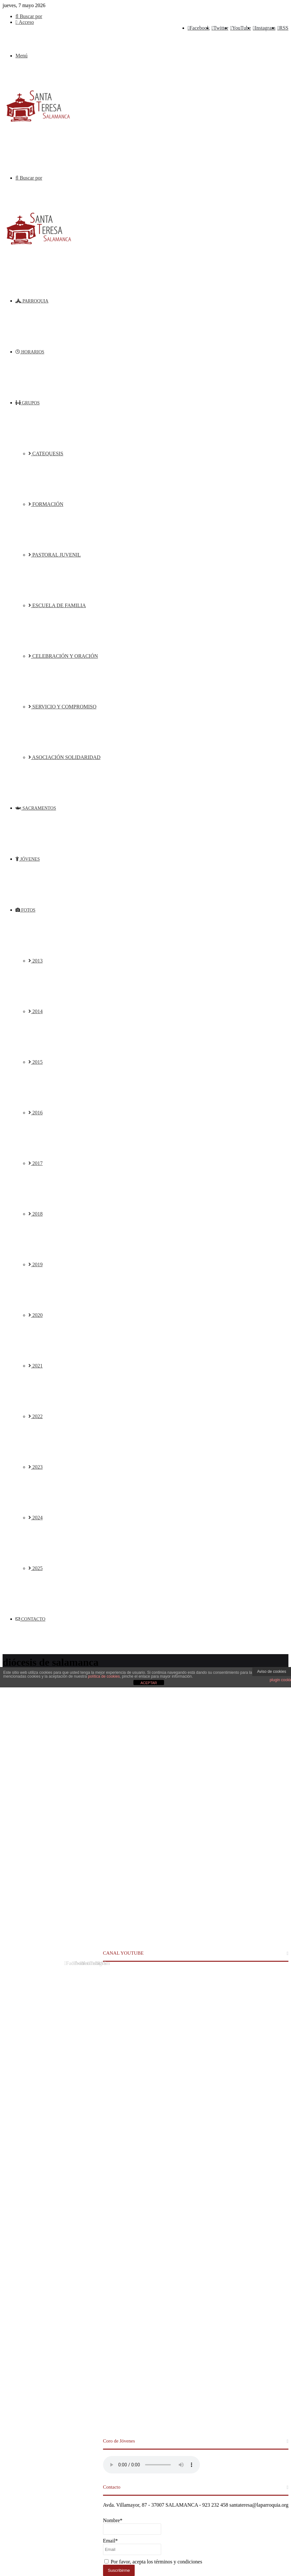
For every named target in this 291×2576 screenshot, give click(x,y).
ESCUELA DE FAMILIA (57, 605)
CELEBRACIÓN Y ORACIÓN (63, 656)
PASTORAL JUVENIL (54, 555)
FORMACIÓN (45, 504)
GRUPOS (28, 402)
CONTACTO (30, 1619)
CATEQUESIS (45, 453)
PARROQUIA (32, 301)
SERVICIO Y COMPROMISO (62, 706)
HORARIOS (30, 352)
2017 (35, 1163)
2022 (35, 1416)
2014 (35, 1011)
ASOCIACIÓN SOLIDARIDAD (64, 757)
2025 (35, 1568)
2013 (35, 960)
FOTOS (26, 910)
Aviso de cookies (271, 1671)
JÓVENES (28, 859)
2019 (35, 1264)
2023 (35, 1467)
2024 (35, 1517)
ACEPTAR (148, 1683)
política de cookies (104, 1676)
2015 (35, 1062)
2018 (35, 1214)
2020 (35, 1315)
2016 (35, 1112)
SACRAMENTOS (36, 808)
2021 (35, 1365)
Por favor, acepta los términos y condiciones (153, 2561)
